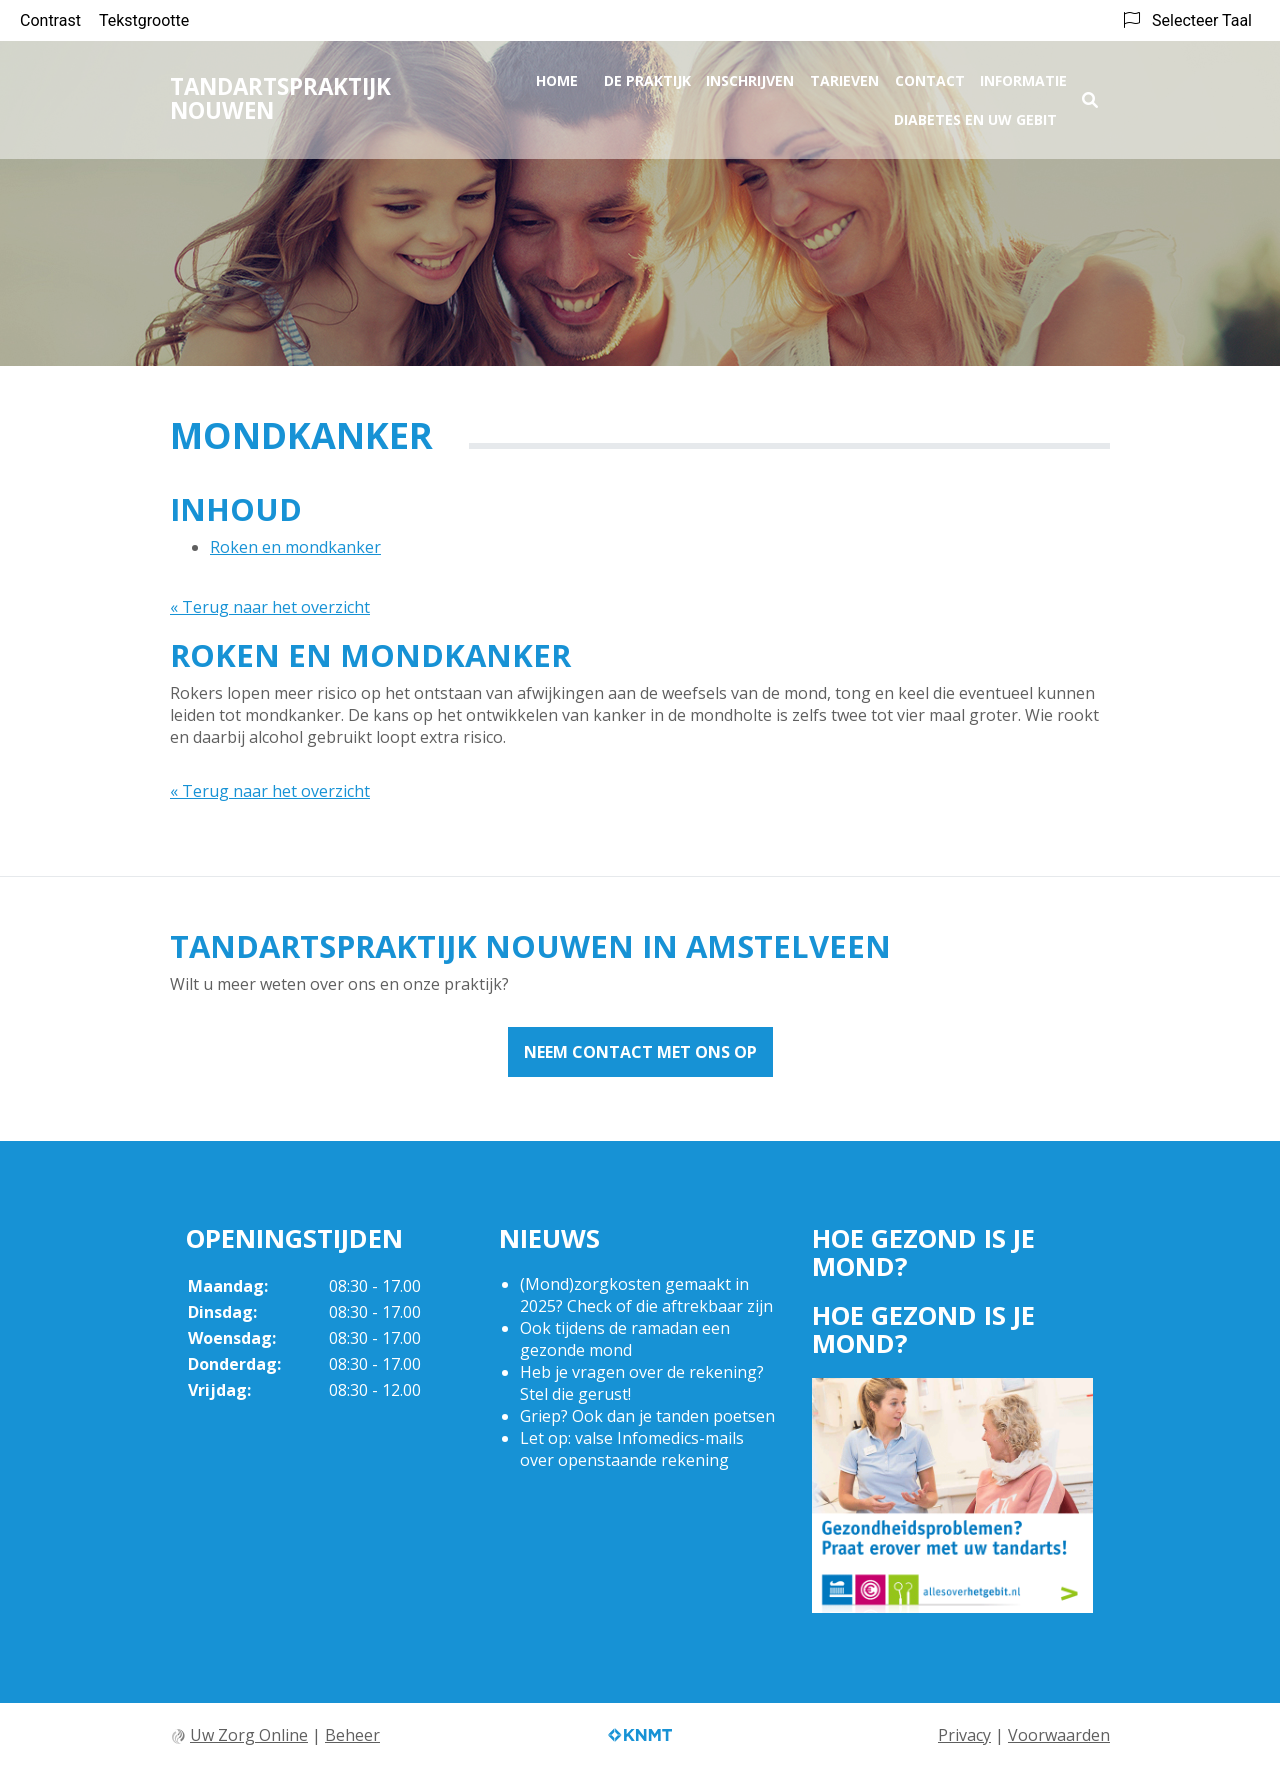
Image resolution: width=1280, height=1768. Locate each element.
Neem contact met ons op (640, 1052)
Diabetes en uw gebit (975, 115)
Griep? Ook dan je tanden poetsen (647, 1416)
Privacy (964, 1735)
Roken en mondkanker (295, 547)
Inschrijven (750, 76)
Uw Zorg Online (249, 1735)
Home (557, 76)
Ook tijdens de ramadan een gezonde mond (625, 1339)
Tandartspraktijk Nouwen (280, 94)
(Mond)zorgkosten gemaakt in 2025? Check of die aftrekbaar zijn (646, 1295)
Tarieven (844, 76)
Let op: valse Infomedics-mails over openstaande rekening (632, 1449)
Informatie (1023, 76)
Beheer (352, 1735)
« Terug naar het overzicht (270, 607)
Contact (930, 76)
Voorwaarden (1059, 1735)
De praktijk (647, 76)
